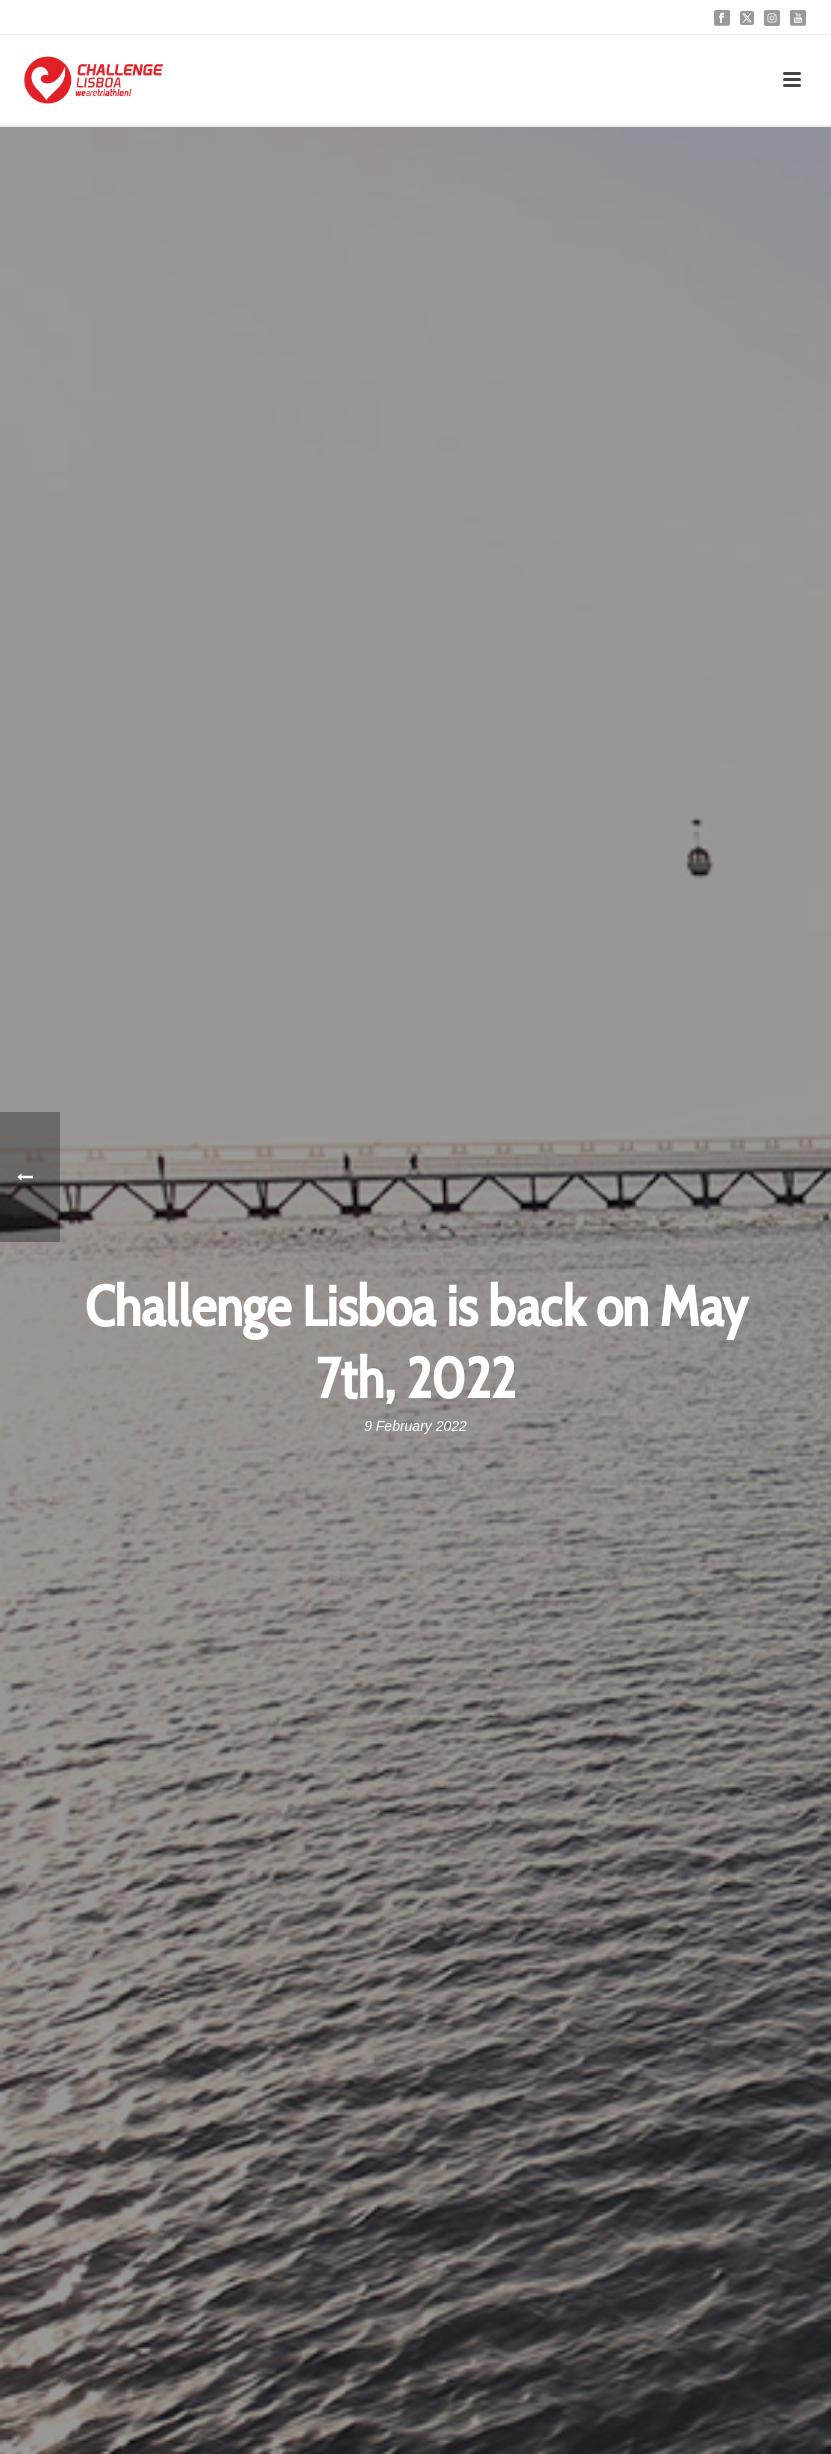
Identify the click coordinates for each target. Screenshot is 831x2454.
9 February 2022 (415, 1426)
